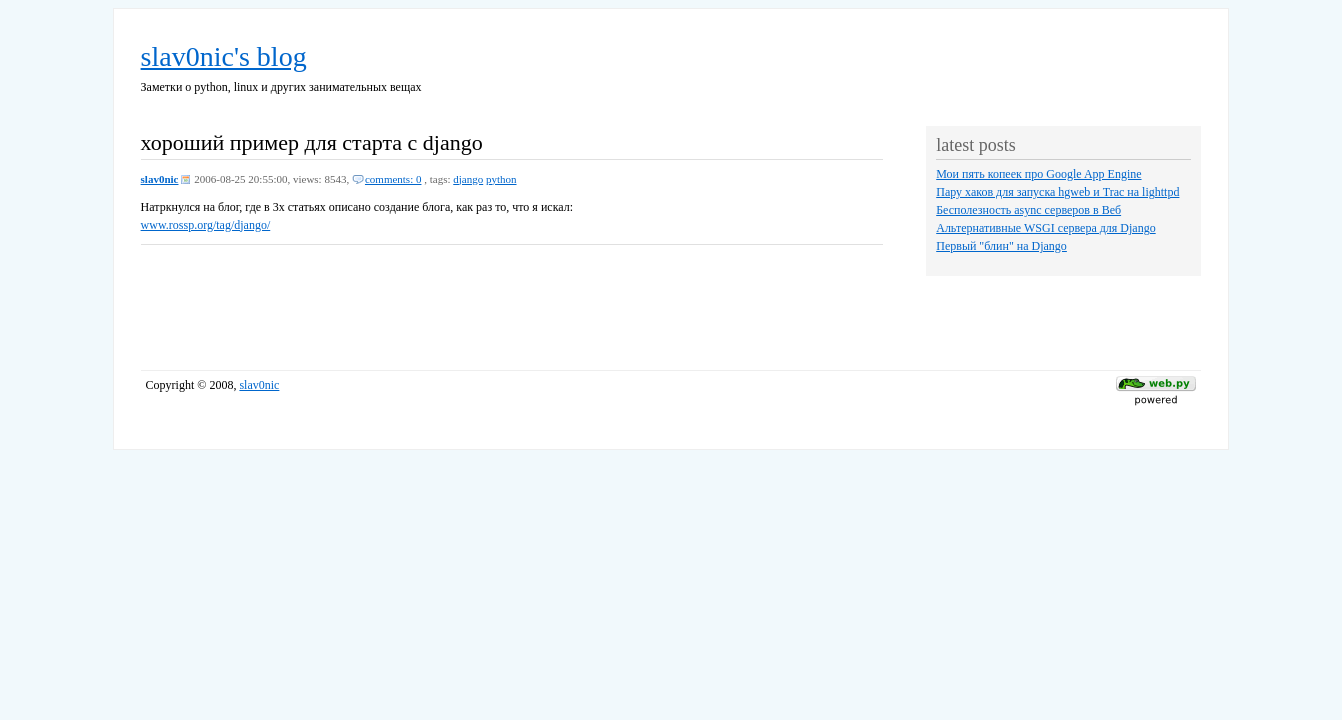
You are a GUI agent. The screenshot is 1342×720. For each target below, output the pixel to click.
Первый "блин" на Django (1001, 246)
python (501, 179)
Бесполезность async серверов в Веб (1028, 210)
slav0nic (160, 179)
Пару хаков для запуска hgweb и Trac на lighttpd (1057, 192)
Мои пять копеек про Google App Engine (1038, 174)
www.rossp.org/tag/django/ (206, 225)
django (468, 179)
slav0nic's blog (224, 56)
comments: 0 (393, 179)
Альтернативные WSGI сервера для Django (1045, 228)
